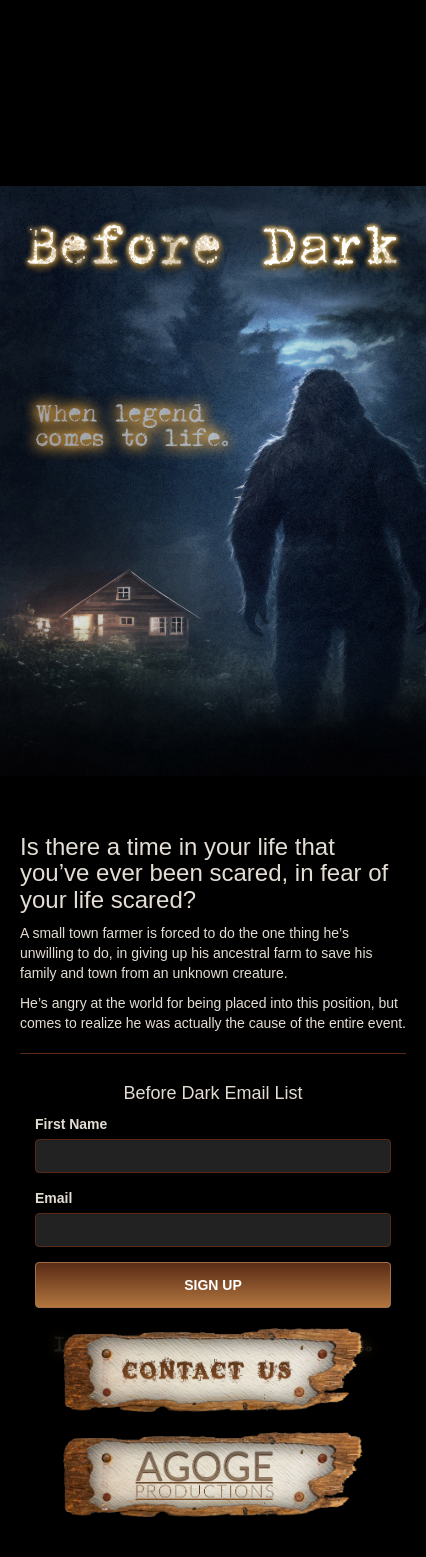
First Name (71, 1124)
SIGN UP (213, 1285)
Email (53, 1198)
